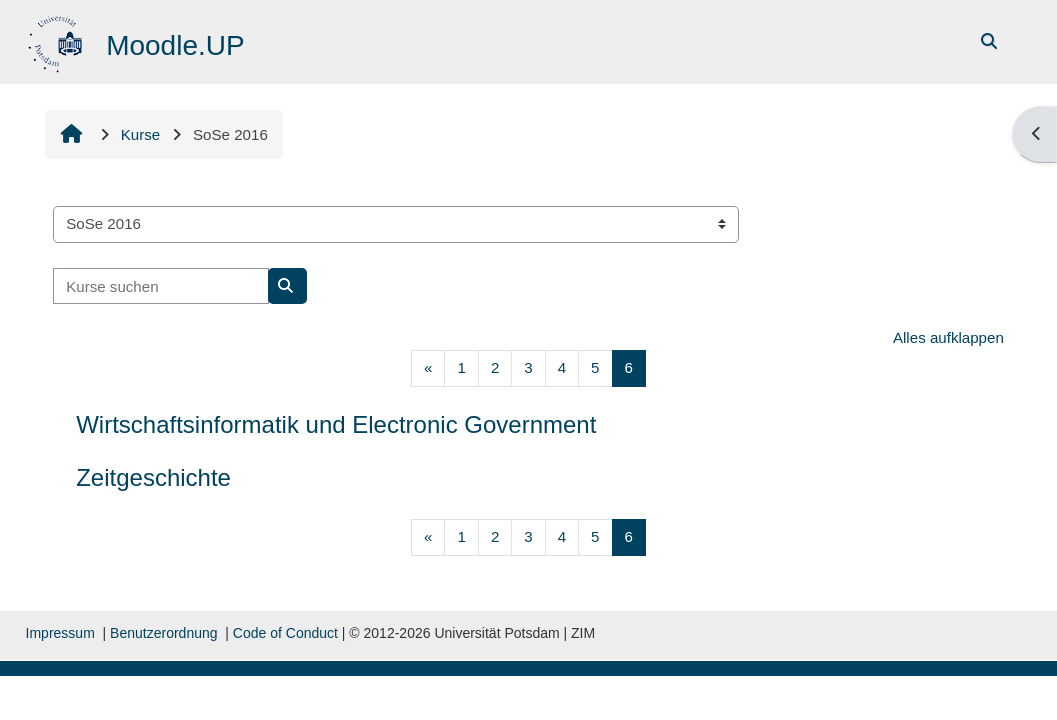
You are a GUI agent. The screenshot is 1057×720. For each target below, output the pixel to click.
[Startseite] (57, 40)
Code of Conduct (285, 633)
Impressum (60, 633)
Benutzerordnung (163, 633)
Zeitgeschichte (153, 477)
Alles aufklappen (948, 337)
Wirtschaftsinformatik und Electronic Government (336, 424)
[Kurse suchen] (161, 286)
